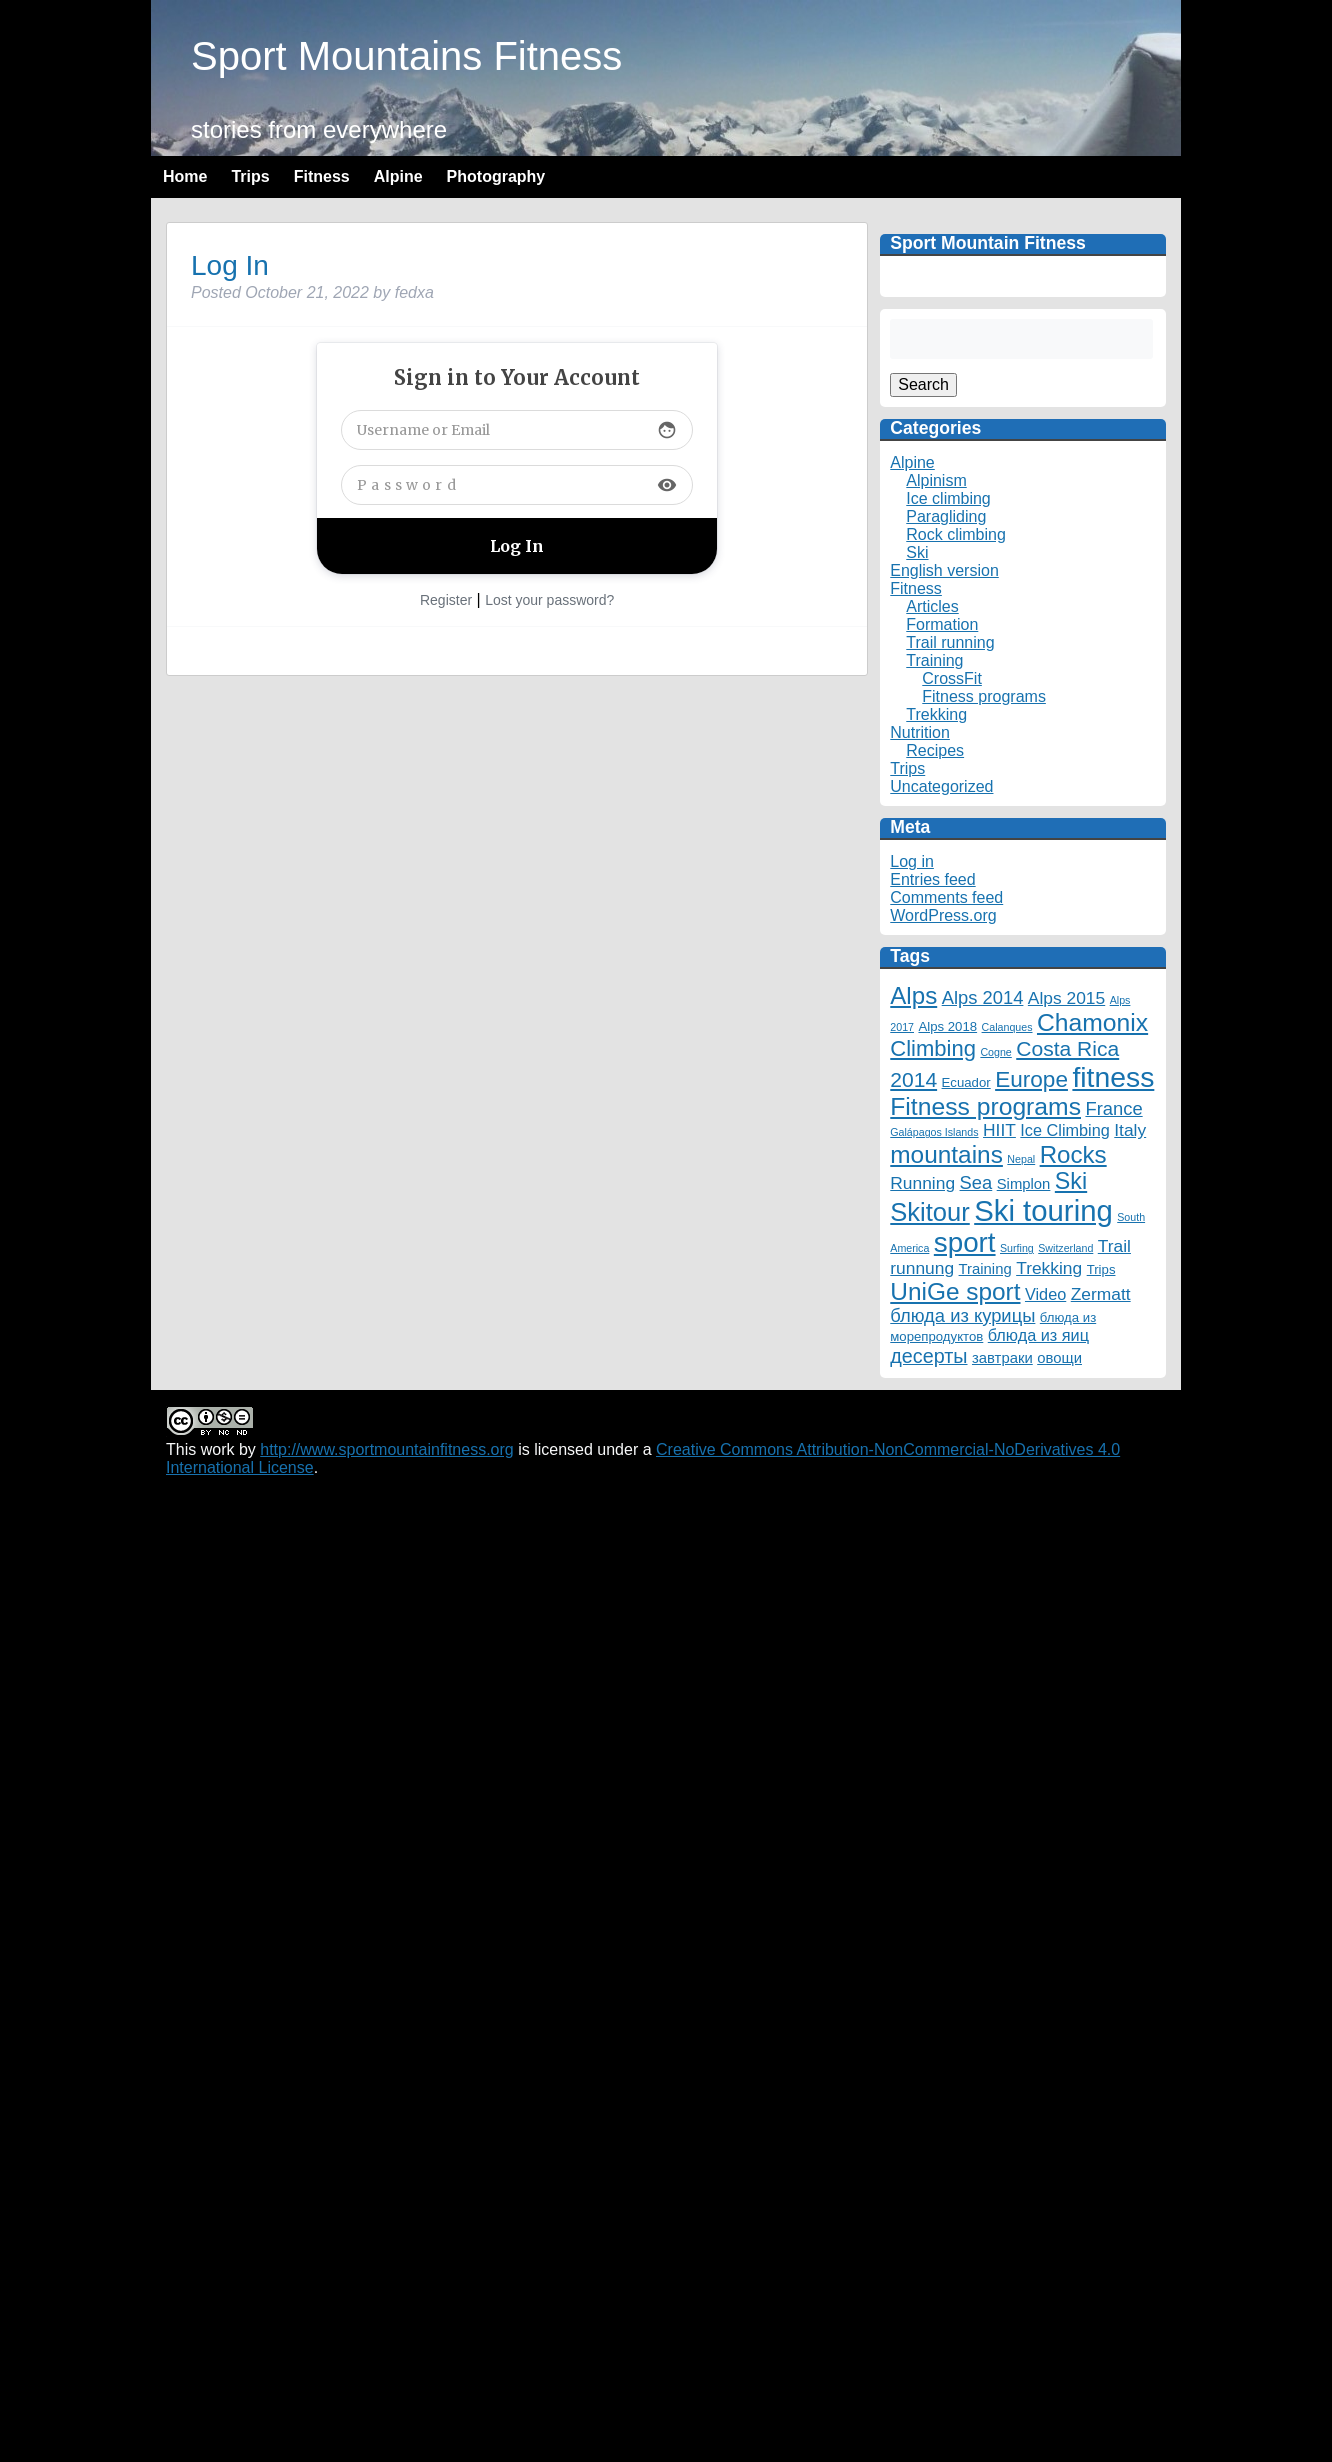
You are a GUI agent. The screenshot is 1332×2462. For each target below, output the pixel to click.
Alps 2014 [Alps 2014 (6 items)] (983, 997)
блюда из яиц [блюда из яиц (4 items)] (1038, 1335)
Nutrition (920, 732)
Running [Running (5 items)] (922, 1183)
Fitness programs (984, 696)
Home (185, 176)
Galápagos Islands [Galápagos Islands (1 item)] (934, 1132)
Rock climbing (956, 534)
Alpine (398, 176)
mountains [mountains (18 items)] (946, 1154)
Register (446, 600)
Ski (917, 552)
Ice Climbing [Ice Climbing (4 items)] (1065, 1130)
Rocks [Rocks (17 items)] (1073, 1154)
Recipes (935, 750)
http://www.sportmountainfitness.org (386, 1449)
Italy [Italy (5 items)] (1130, 1130)
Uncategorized (941, 786)
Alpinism (936, 480)
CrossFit (952, 678)
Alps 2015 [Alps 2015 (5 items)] (1066, 998)
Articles (932, 606)
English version (944, 570)
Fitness (322, 176)
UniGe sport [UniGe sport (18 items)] (955, 1291)
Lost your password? (549, 600)
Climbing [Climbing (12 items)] (933, 1048)
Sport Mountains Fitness (406, 56)
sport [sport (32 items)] (965, 1242)
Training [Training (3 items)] (985, 1269)
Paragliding (946, 516)
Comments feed (946, 897)
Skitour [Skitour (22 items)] (929, 1212)
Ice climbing (948, 498)
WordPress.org (943, 915)
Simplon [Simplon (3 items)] (1024, 1184)
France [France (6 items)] (1113, 1108)
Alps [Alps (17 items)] (913, 995)
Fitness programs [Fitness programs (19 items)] (985, 1106)
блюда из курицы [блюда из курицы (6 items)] (962, 1315)
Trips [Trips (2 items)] (1101, 1269)
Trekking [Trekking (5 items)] (1049, 1268)
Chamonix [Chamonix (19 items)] (1092, 1022)
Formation (942, 624)
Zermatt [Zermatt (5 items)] (1101, 1294)
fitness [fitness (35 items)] (1113, 1077)
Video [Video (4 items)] (1045, 1294)
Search (923, 384)
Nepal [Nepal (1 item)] (1021, 1159)
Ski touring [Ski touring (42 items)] (1043, 1210)
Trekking (936, 714)
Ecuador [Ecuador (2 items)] (966, 1082)
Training (934, 660)
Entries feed (932, 879)
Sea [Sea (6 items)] (976, 1182)
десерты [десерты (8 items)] (928, 1356)
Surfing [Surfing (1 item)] (1017, 1248)
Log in (912, 861)
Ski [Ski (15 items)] (1071, 1181)
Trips (250, 176)
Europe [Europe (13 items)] (1031, 1079)
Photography (496, 176)
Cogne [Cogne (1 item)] (995, 1052)
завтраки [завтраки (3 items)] (1002, 1358)
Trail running (950, 642)
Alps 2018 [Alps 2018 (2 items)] (947, 1026)
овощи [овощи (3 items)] (1059, 1358)
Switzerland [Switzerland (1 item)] (1065, 1248)
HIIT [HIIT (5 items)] (999, 1130)
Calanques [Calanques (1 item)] (1007, 1027)
